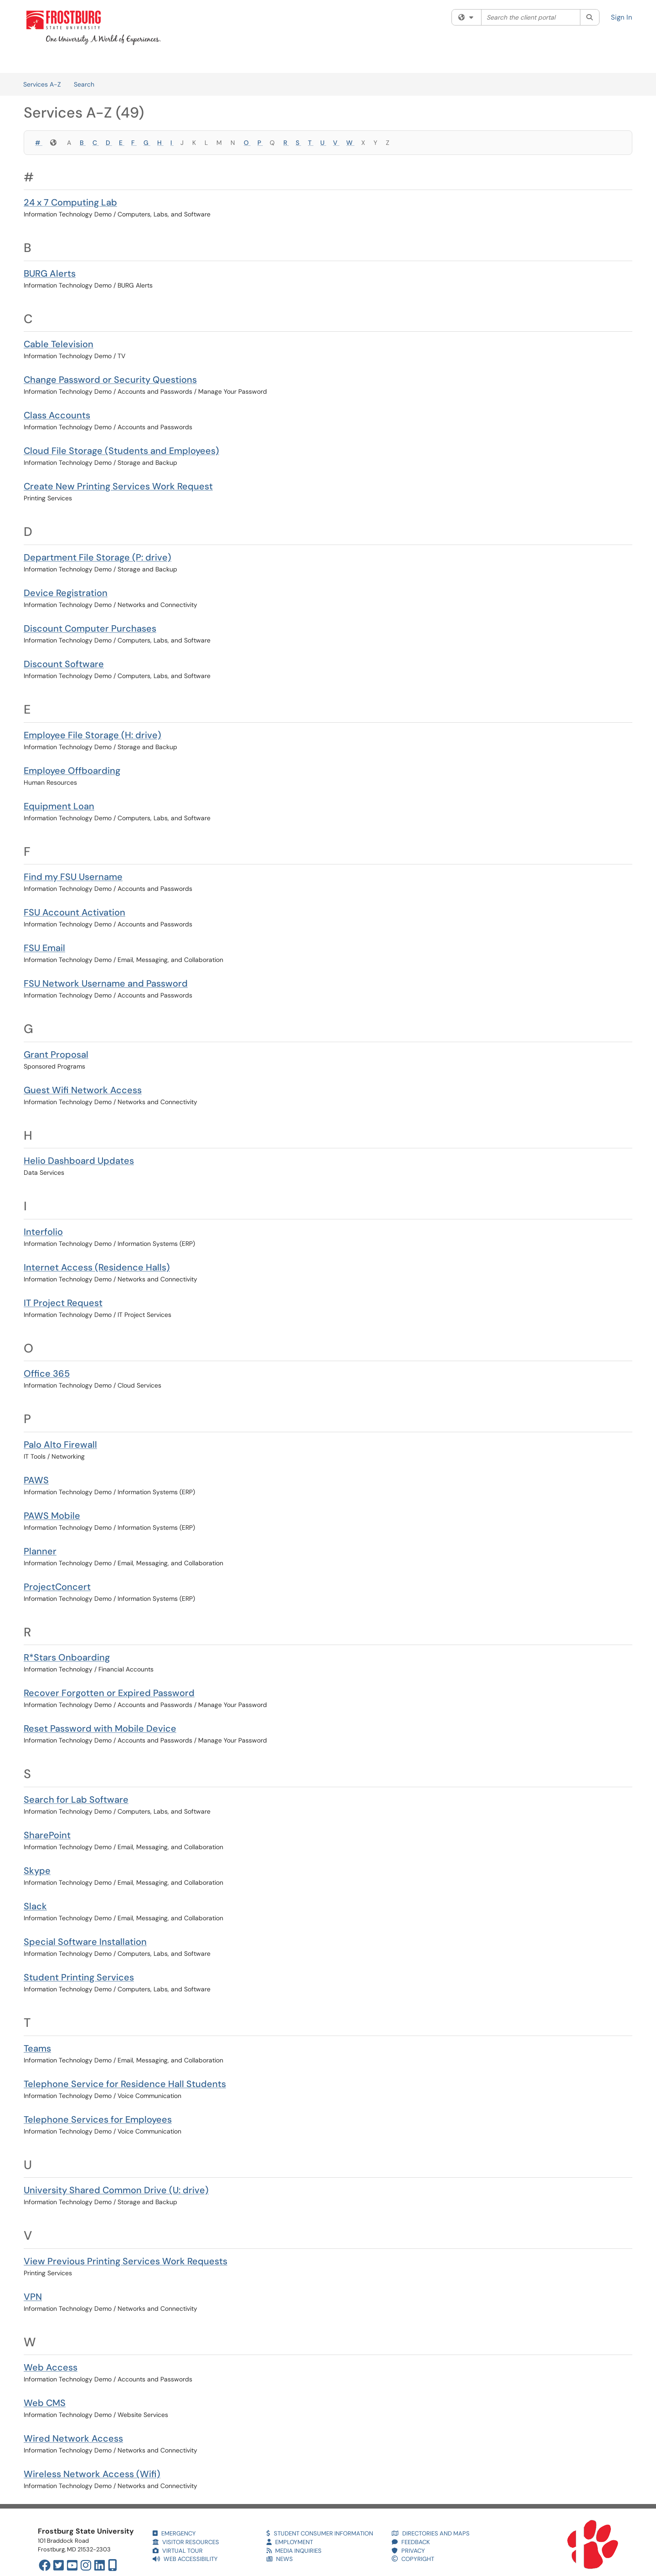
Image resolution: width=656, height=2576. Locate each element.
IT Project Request (63, 1303)
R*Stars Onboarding (67, 1657)
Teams (37, 2048)
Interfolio (43, 1232)
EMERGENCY (174, 2533)
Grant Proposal (56, 1054)
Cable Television (58, 344)
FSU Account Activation (74, 912)
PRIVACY (408, 2551)
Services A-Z (42, 84)
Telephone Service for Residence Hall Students (125, 2084)
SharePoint (47, 1835)
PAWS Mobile (52, 1516)
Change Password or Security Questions (110, 380)
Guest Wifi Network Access (83, 1090)
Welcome (37, 61)
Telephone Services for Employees (98, 2119)
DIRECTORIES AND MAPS (431, 2533)
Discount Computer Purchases (90, 628)
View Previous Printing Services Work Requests (125, 2261)
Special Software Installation (85, 1942)
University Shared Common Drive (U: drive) (116, 2190)
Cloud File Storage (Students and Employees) (121, 451)
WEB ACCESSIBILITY (185, 2559)
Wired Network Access (73, 2438)
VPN (33, 2297)
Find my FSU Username (73, 877)
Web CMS (45, 2403)
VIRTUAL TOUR (178, 2551)
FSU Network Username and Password (106, 983)
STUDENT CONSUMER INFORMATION (319, 2533)
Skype (37, 1871)
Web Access (50, 2367)
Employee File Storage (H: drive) (92, 735)
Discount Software (64, 664)
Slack (35, 1906)
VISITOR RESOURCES (186, 2542)
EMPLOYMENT (289, 2542)
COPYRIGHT (413, 2559)
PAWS (36, 1480)
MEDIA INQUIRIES (294, 2551)
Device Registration (66, 593)
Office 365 (47, 1373)
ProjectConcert (57, 1587)
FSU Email (44, 948)
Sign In (621, 17)
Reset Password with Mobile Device (100, 1728)
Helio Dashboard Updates (79, 1161)
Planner (40, 1551)
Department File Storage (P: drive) (97, 557)
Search (84, 84)
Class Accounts (57, 415)
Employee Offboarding (72, 770)
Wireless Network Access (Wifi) (92, 2474)
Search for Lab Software (76, 1799)
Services (76, 61)
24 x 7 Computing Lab (70, 202)
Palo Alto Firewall (60, 1444)
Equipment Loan (59, 806)
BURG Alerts (50, 273)
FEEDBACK (411, 2542)
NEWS (279, 2559)
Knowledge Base (126, 61)
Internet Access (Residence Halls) (97, 1267)
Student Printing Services (79, 1977)
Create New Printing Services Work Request (118, 486)
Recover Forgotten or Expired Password (109, 1693)
